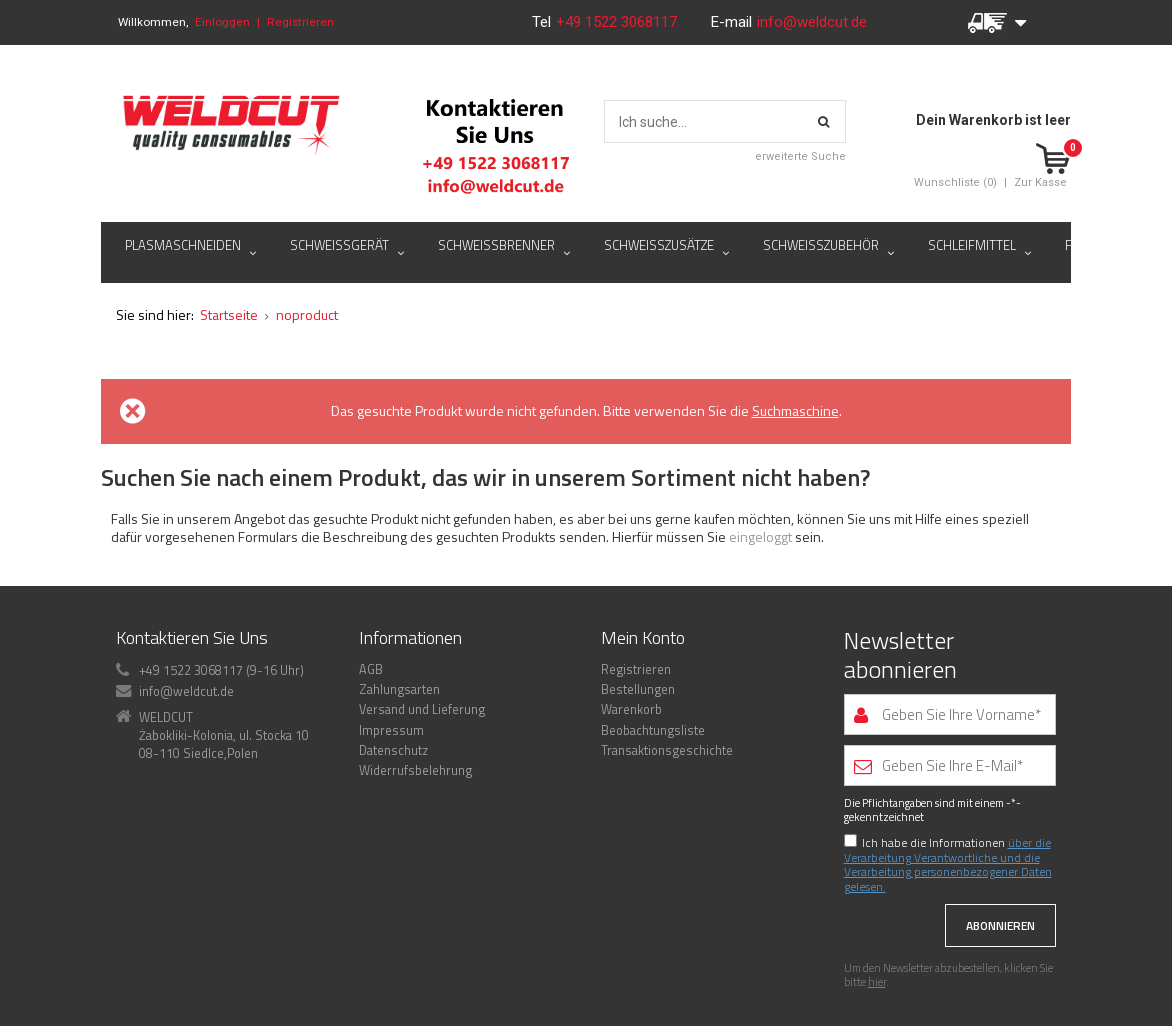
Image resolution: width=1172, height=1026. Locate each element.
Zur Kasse (1040, 182)
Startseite (229, 314)
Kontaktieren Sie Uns (192, 637)
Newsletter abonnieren (900, 655)
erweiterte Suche (800, 156)
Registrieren (300, 22)
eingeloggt (762, 536)
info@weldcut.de (812, 22)
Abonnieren (1000, 925)
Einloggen (222, 22)
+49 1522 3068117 (618, 22)
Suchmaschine (795, 410)
